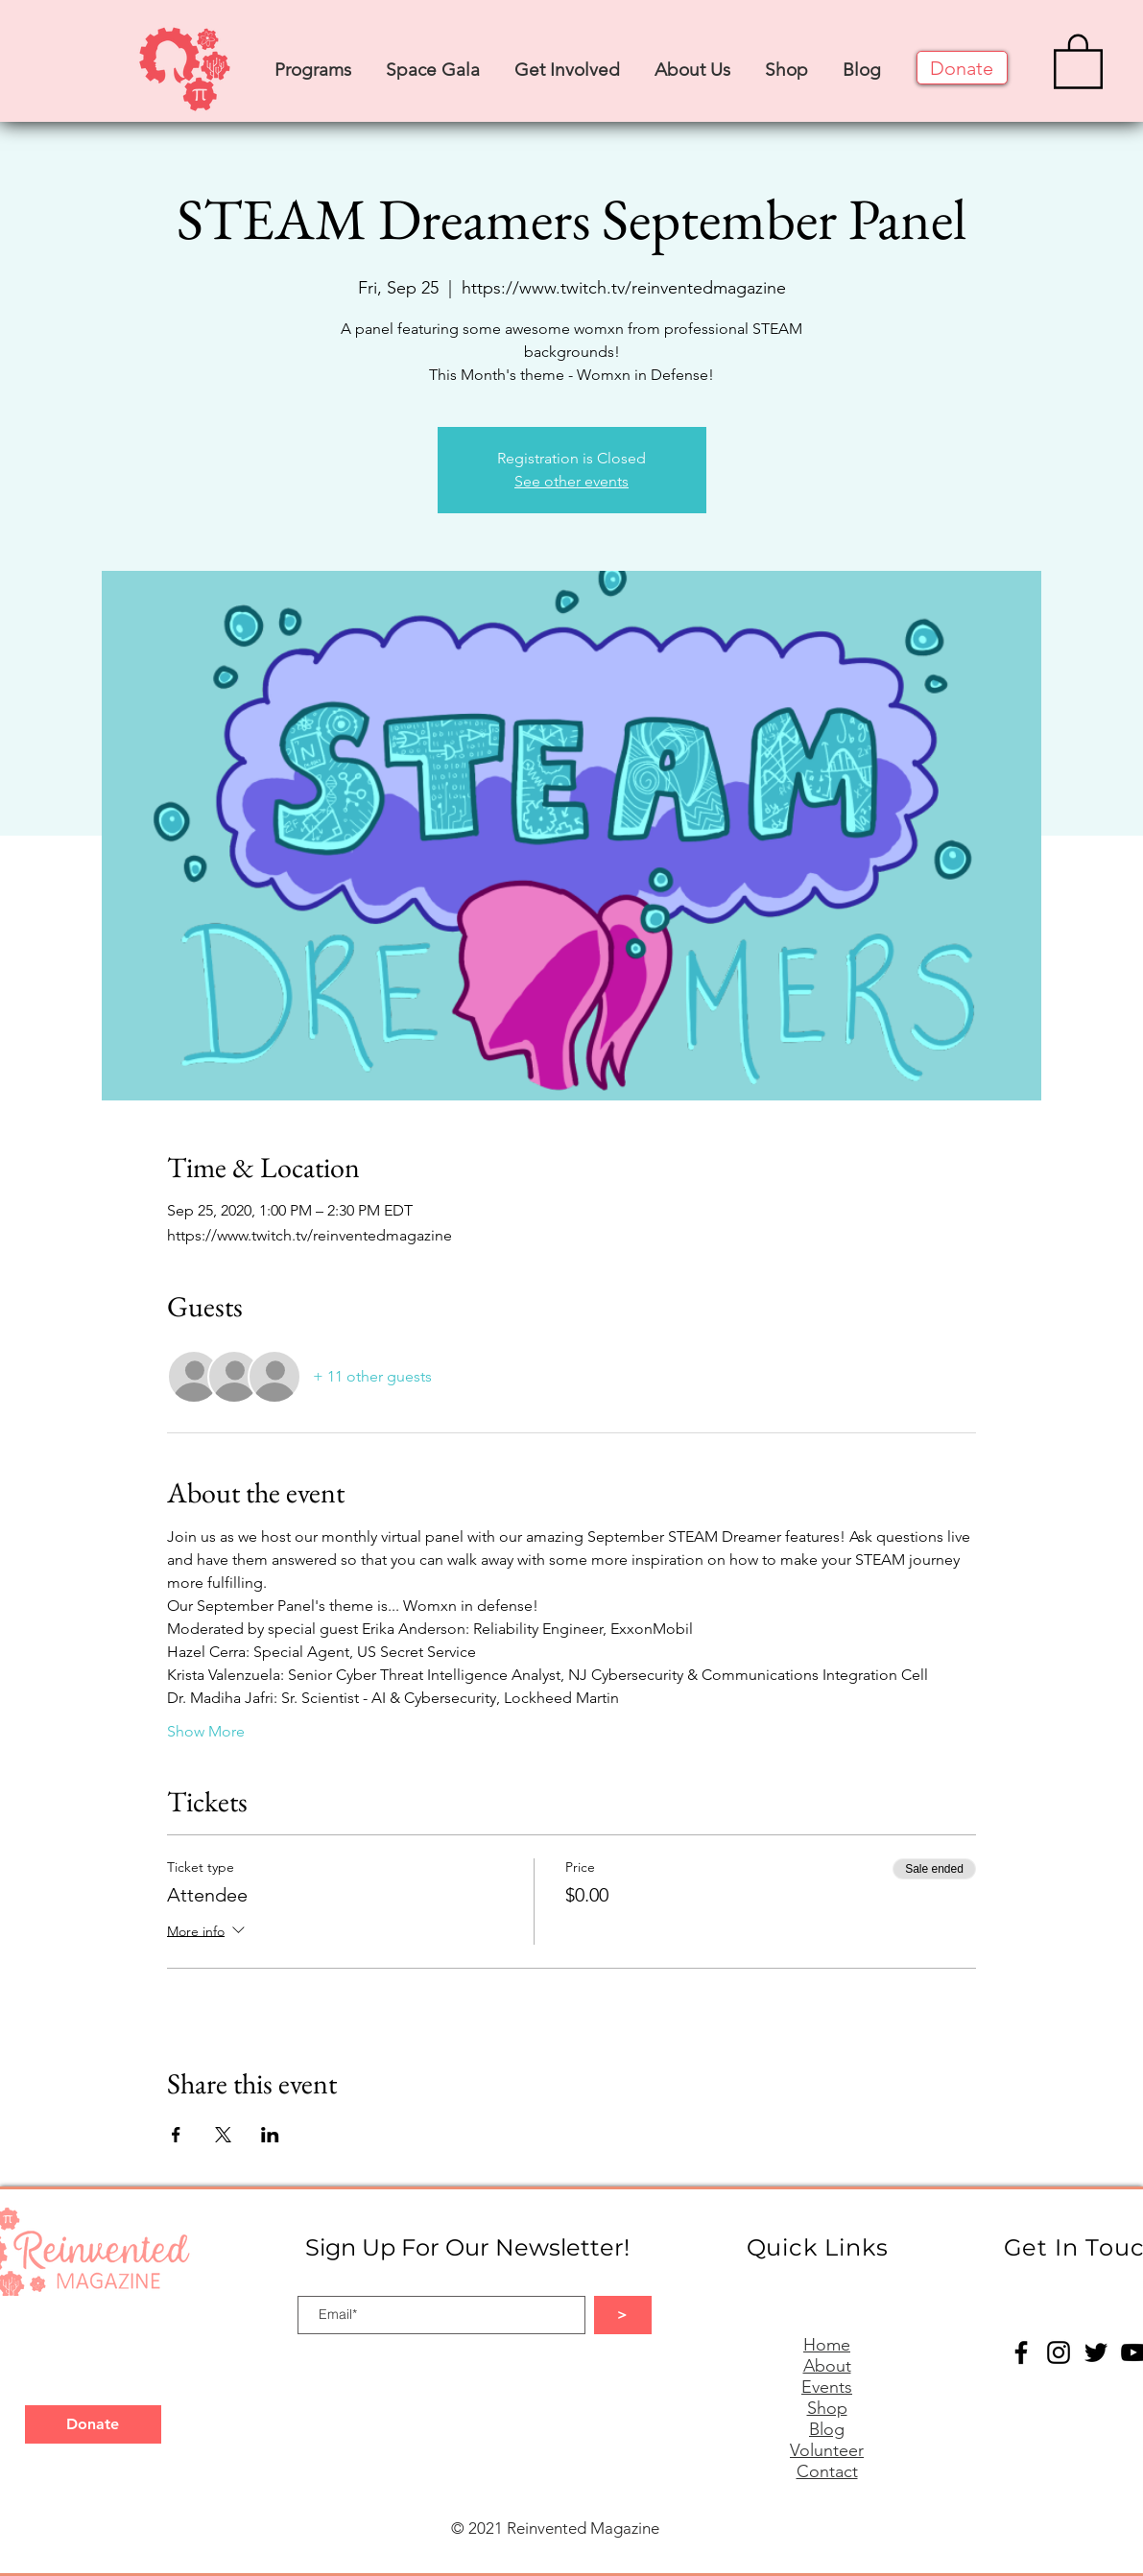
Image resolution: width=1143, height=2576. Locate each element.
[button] (313, 61)
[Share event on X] (223, 2134)
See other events (571, 481)
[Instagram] (1058, 2352)
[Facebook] (1021, 2352)
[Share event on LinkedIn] (270, 2134)
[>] (623, 2315)
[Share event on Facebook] (176, 2134)
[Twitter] (1096, 2352)
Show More (206, 1731)
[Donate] (962, 67)
